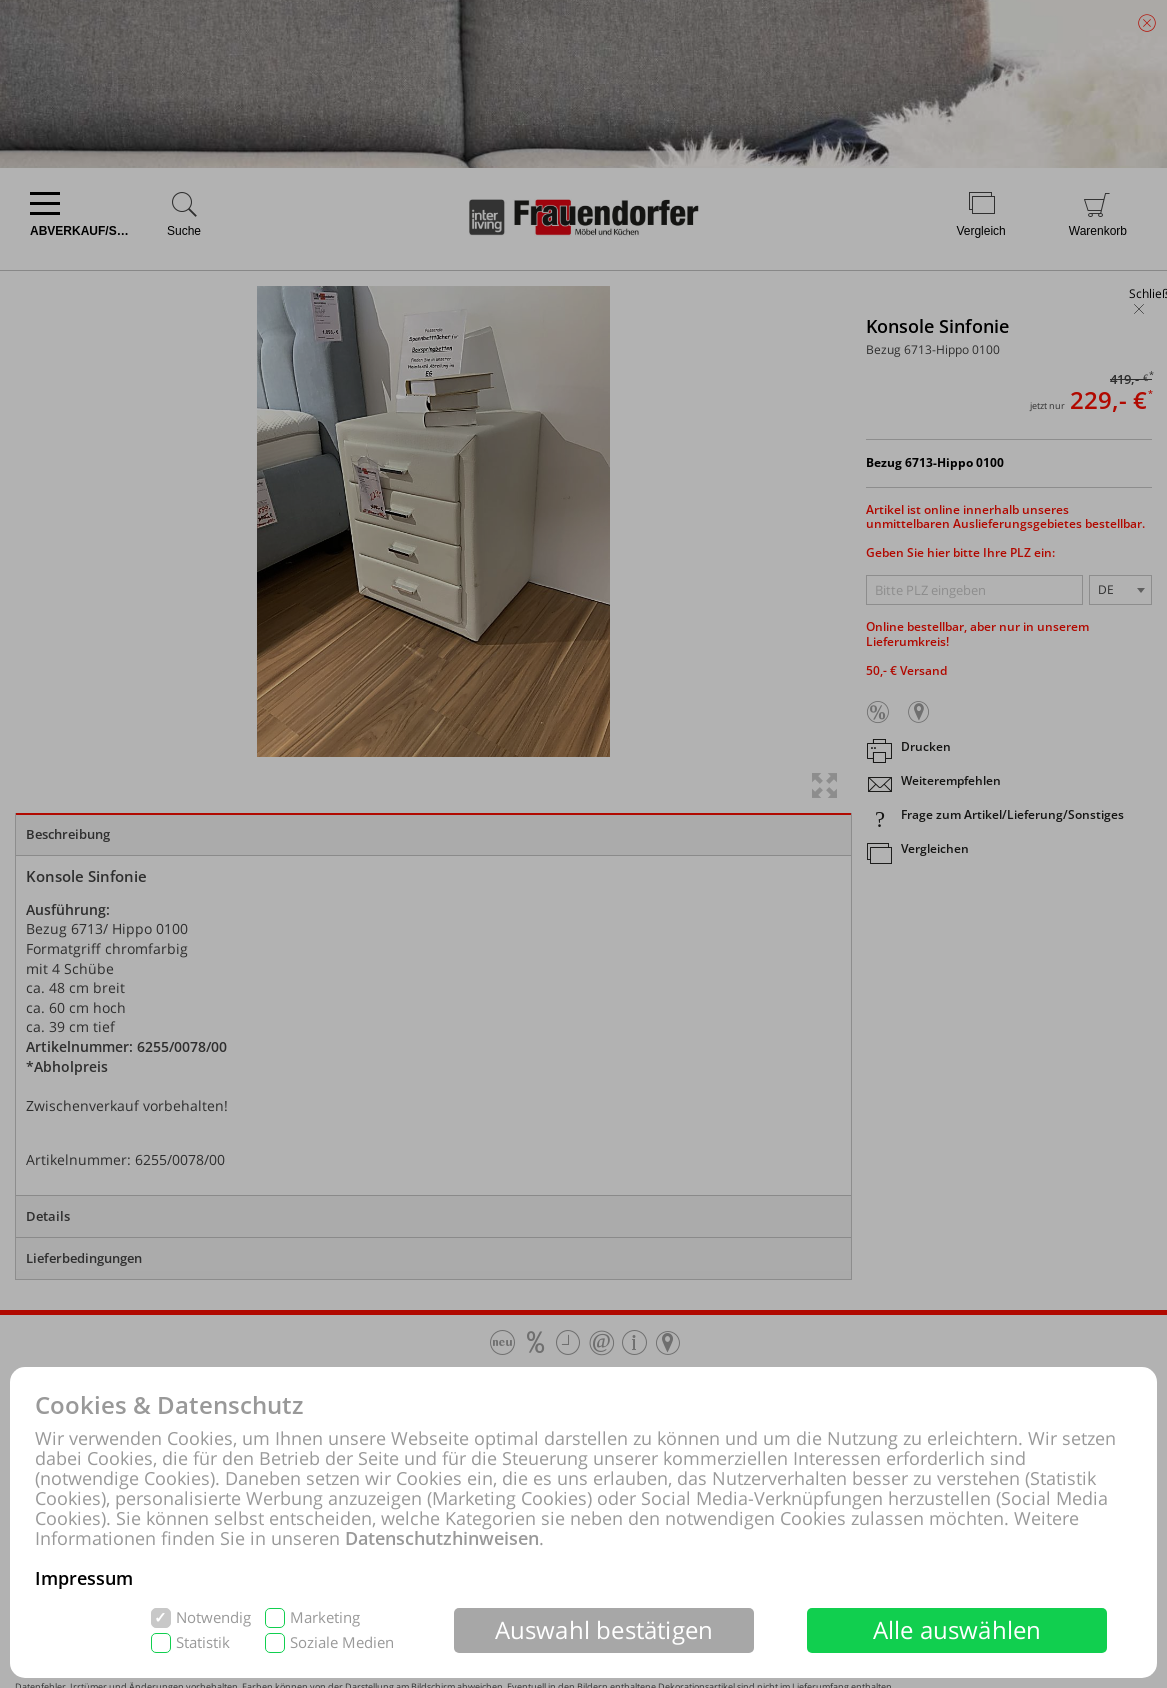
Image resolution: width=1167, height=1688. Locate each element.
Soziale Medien (342, 1642)
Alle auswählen (957, 1629)
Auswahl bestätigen (604, 1629)
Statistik (203, 1642)
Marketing (325, 1617)
